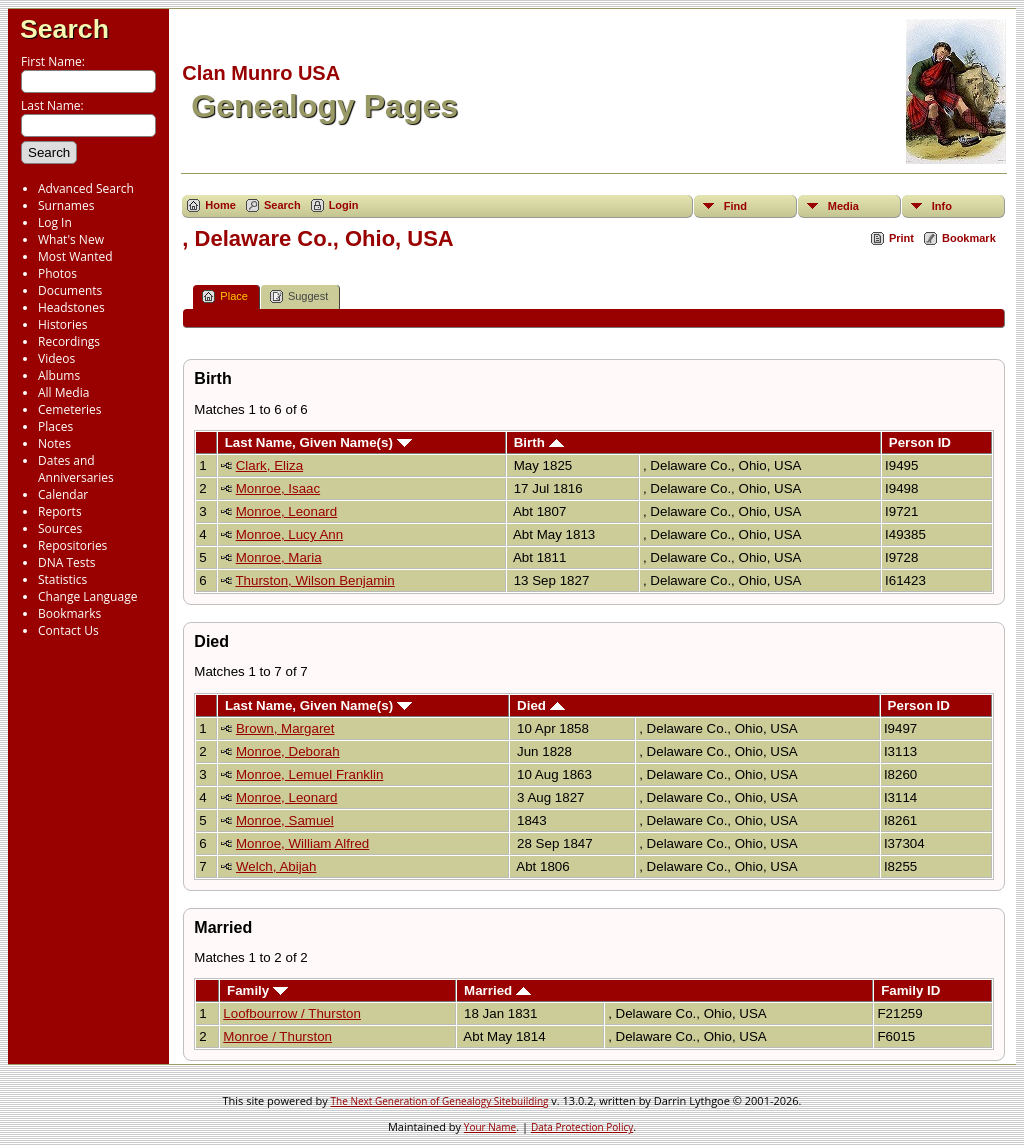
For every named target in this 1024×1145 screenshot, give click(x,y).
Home (220, 205)
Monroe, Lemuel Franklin (309, 774)
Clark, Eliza (269, 465)
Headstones (71, 307)
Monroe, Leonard (287, 511)
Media (843, 206)
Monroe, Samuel (285, 820)
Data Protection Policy (582, 1127)
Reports (60, 511)
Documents (70, 290)
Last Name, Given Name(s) (318, 442)
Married (497, 990)
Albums (59, 375)
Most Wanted (75, 256)
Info (942, 206)
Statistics (62, 579)
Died (541, 705)
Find (735, 206)
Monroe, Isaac (278, 488)
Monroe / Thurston (277, 1036)
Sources (60, 528)
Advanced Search (86, 188)
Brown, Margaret (285, 728)
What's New (71, 239)
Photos (57, 273)
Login (344, 205)
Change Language (87, 596)
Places (55, 426)
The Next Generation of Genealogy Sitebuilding (440, 1101)
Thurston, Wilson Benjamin (314, 580)
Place (225, 296)
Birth (539, 442)
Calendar (63, 494)
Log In (55, 222)
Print (901, 238)
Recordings (69, 341)
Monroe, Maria (279, 557)
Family (257, 990)
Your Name (490, 1127)
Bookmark (969, 238)
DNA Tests (67, 562)
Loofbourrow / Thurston (292, 1013)
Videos (56, 358)
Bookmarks (69, 613)
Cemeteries (70, 409)
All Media (63, 392)
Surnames (66, 205)
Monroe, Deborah (288, 751)
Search (64, 29)
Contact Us (68, 630)
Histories (62, 324)
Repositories (72, 545)
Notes (54, 443)
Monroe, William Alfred (302, 843)
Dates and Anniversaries (76, 469)
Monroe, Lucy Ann (289, 534)
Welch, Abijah (276, 866)
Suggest (299, 296)
